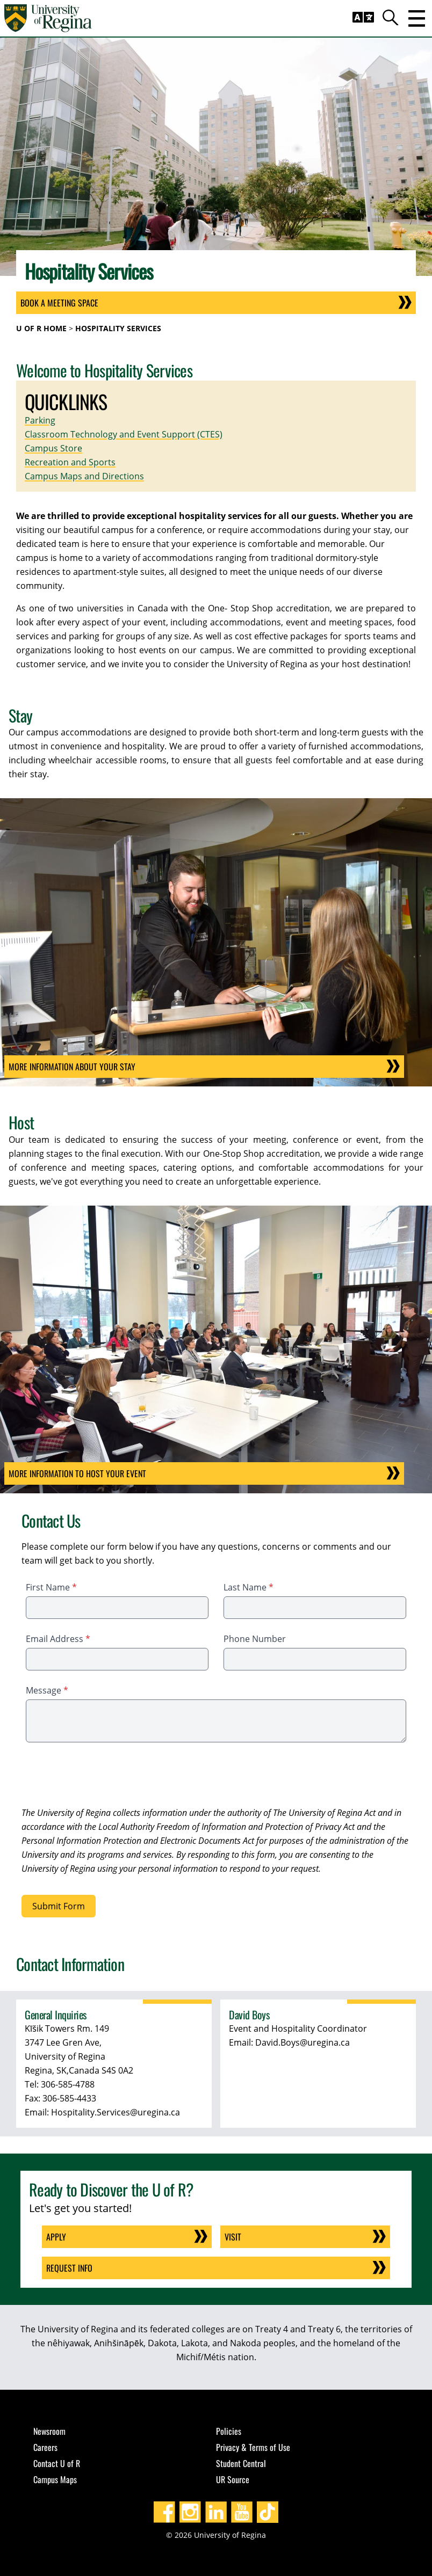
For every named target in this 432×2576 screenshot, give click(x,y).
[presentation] (103, 1776)
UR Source (232, 2479)
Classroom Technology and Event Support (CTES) (123, 434)
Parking (40, 420)
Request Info (69, 2267)
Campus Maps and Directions (84, 476)
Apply (56, 2236)
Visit (233, 2236)
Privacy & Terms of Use (253, 2447)
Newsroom (49, 2431)
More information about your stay (83, 1066)
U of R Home (41, 328)
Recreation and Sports (70, 462)
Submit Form (58, 1906)
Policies (228, 2431)
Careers (45, 2447)
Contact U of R (56, 2463)
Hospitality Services (118, 328)
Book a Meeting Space (59, 302)
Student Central (241, 2463)
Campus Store (53, 448)
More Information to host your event (88, 1473)
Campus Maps (55, 2479)
